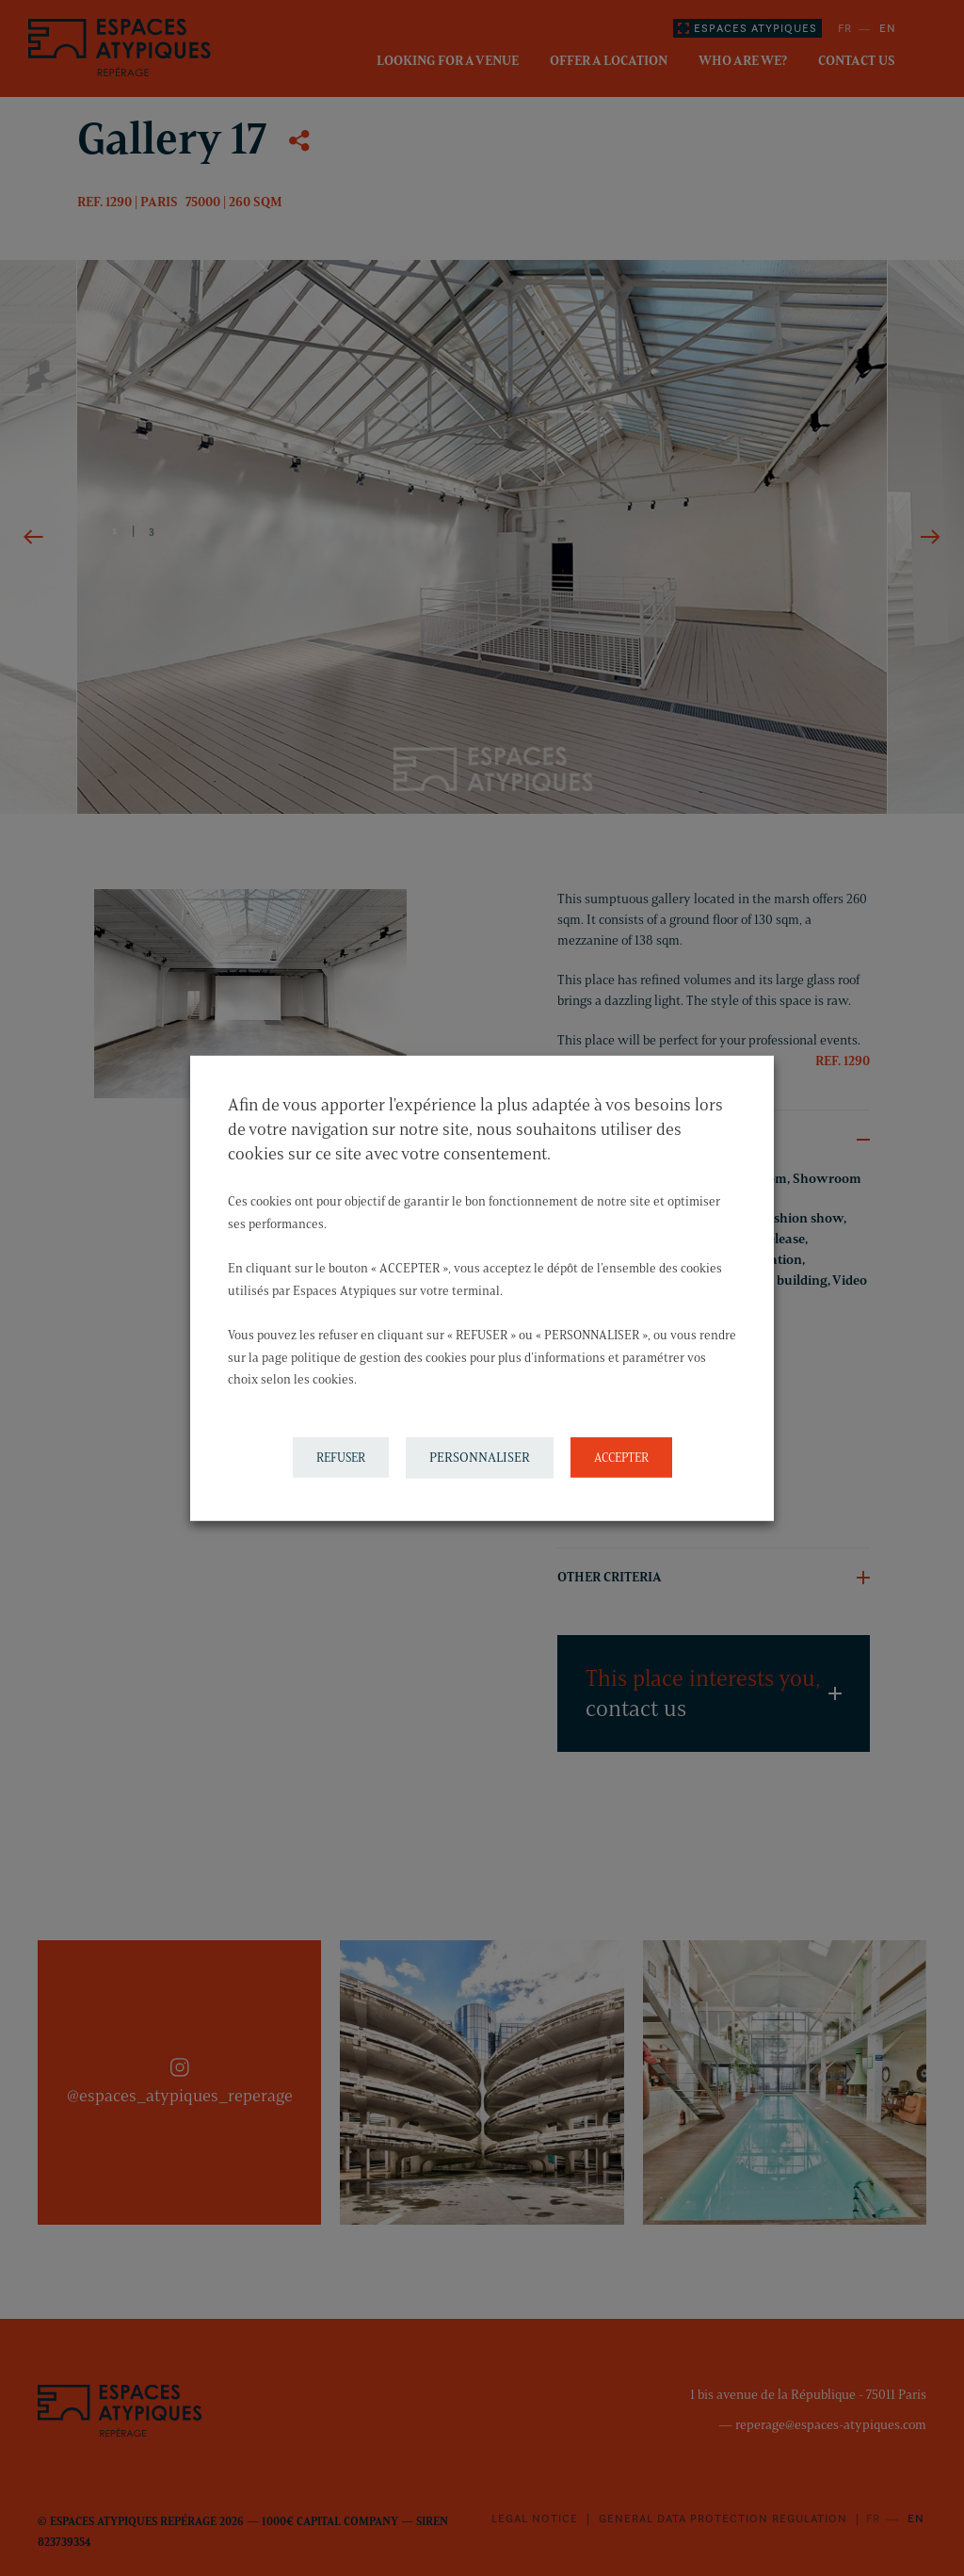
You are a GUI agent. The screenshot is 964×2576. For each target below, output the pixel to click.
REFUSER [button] (340, 1457)
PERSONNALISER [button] (479, 1458)
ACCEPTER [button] (621, 1457)
